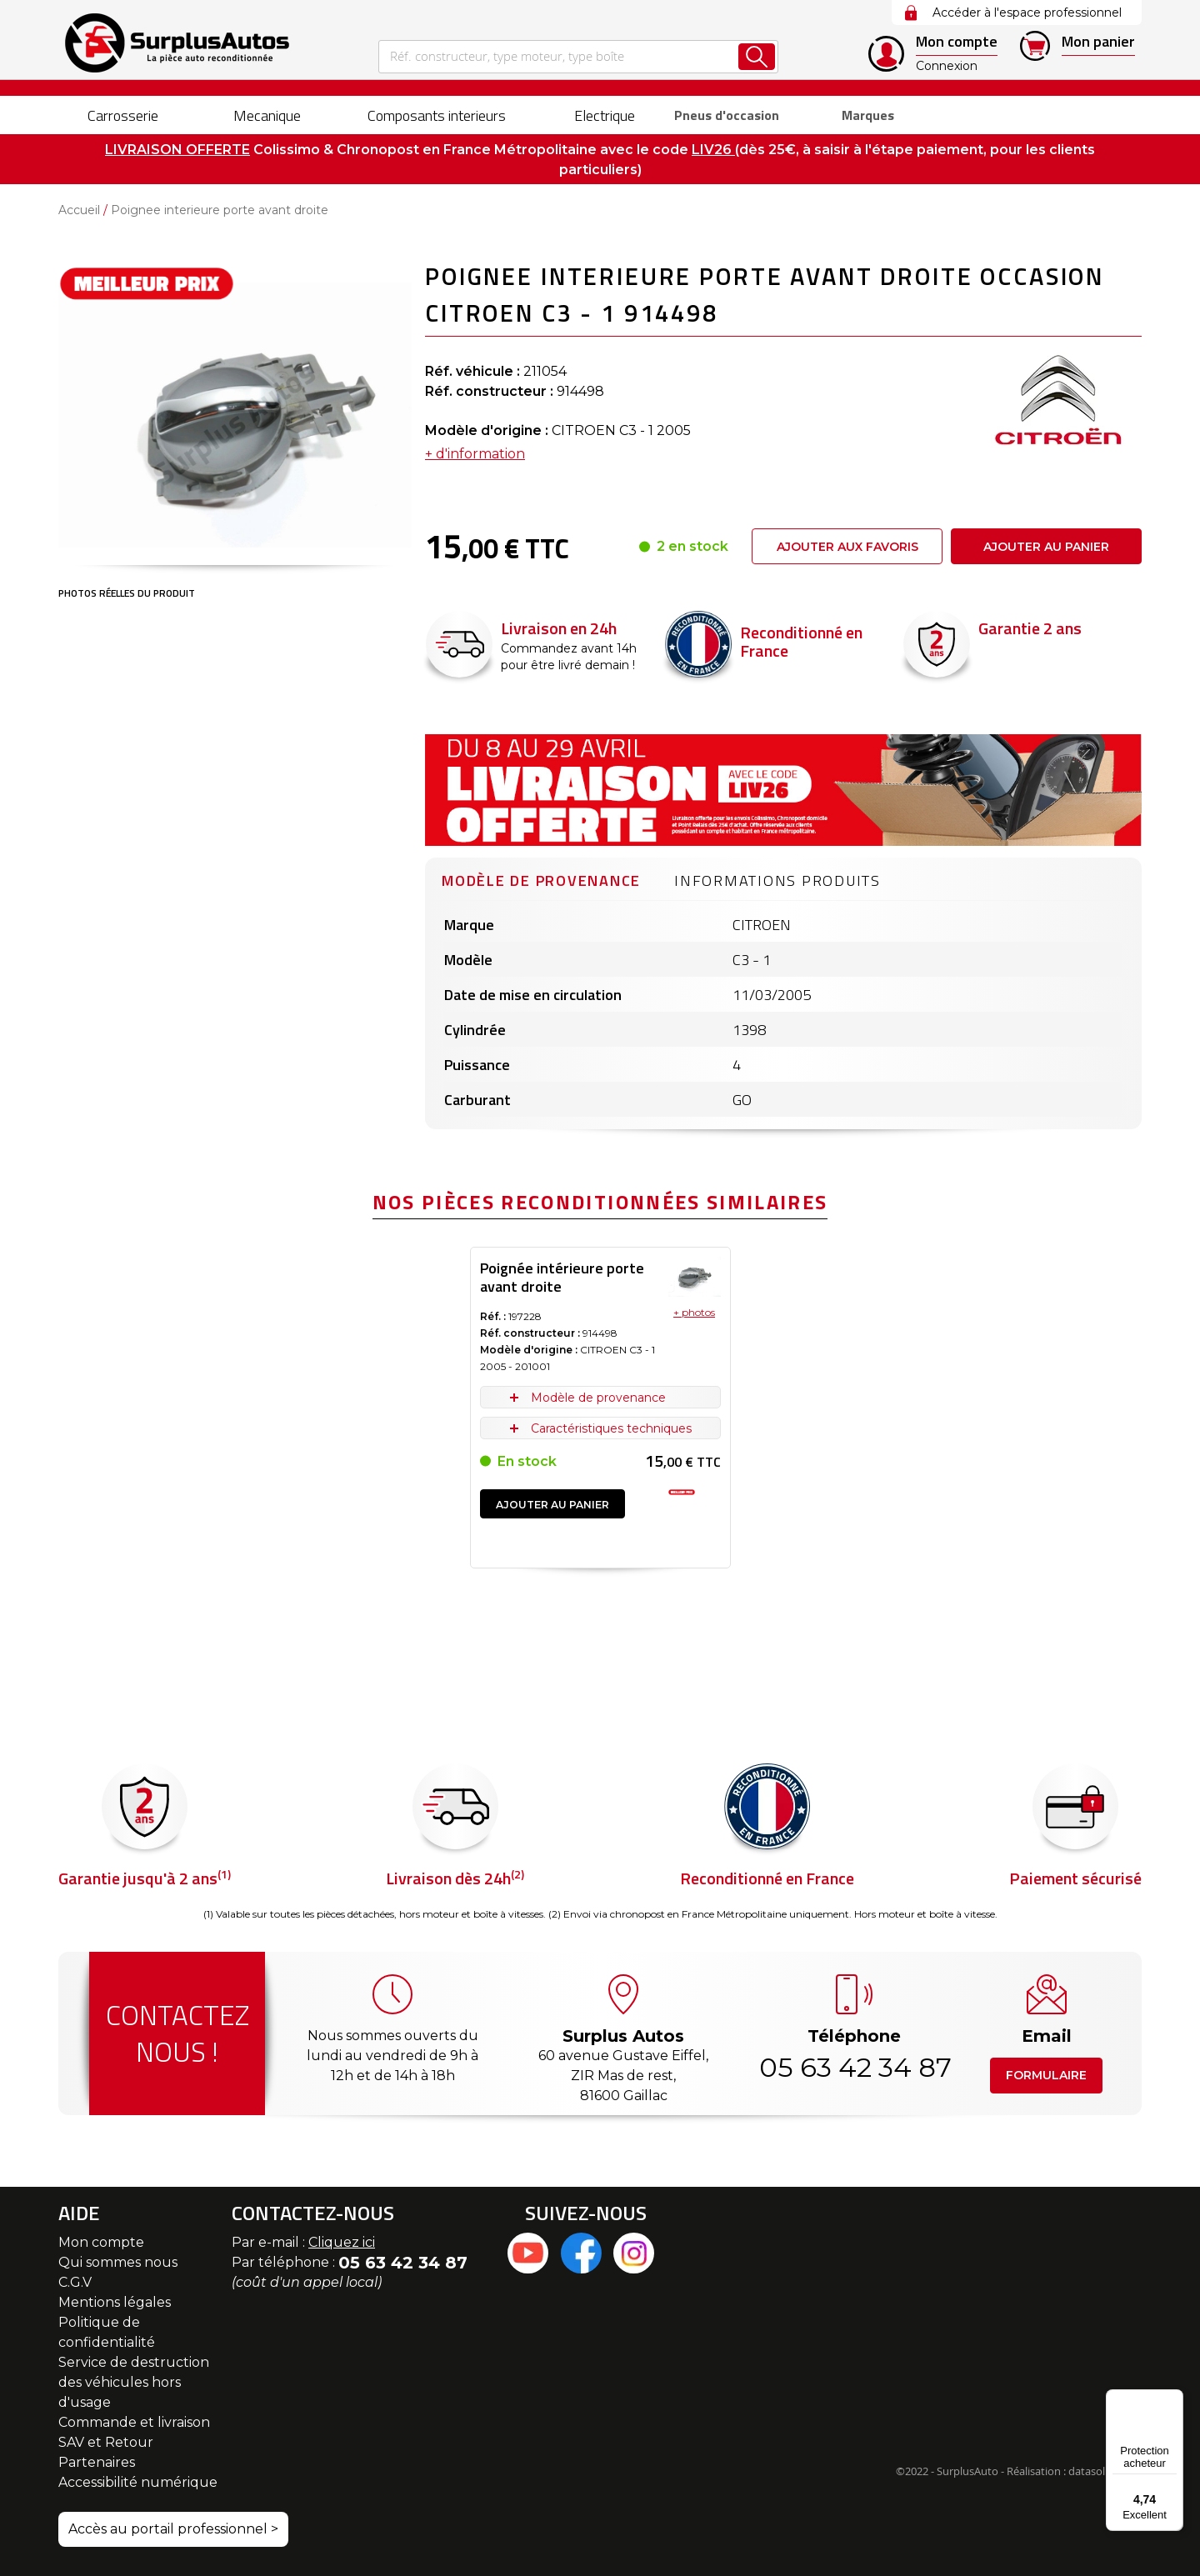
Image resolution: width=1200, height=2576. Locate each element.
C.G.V (75, 2282)
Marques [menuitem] (861, 115)
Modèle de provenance (541, 880)
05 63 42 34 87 (854, 2067)
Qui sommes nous (118, 2262)
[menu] (600, 115)
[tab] (541, 878)
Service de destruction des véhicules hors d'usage (133, 2382)
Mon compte (101, 2242)
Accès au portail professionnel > (173, 2529)
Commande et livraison (134, 2422)
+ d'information (475, 454)
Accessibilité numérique (138, 2482)
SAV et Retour (105, 2442)
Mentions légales (114, 2302)
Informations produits (777, 880)
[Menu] (1173, 2399)
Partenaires (96, 2462)
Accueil (79, 210)
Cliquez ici (341, 2242)
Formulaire (1046, 2075)
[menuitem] (109, 115)
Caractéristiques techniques (611, 1428)
